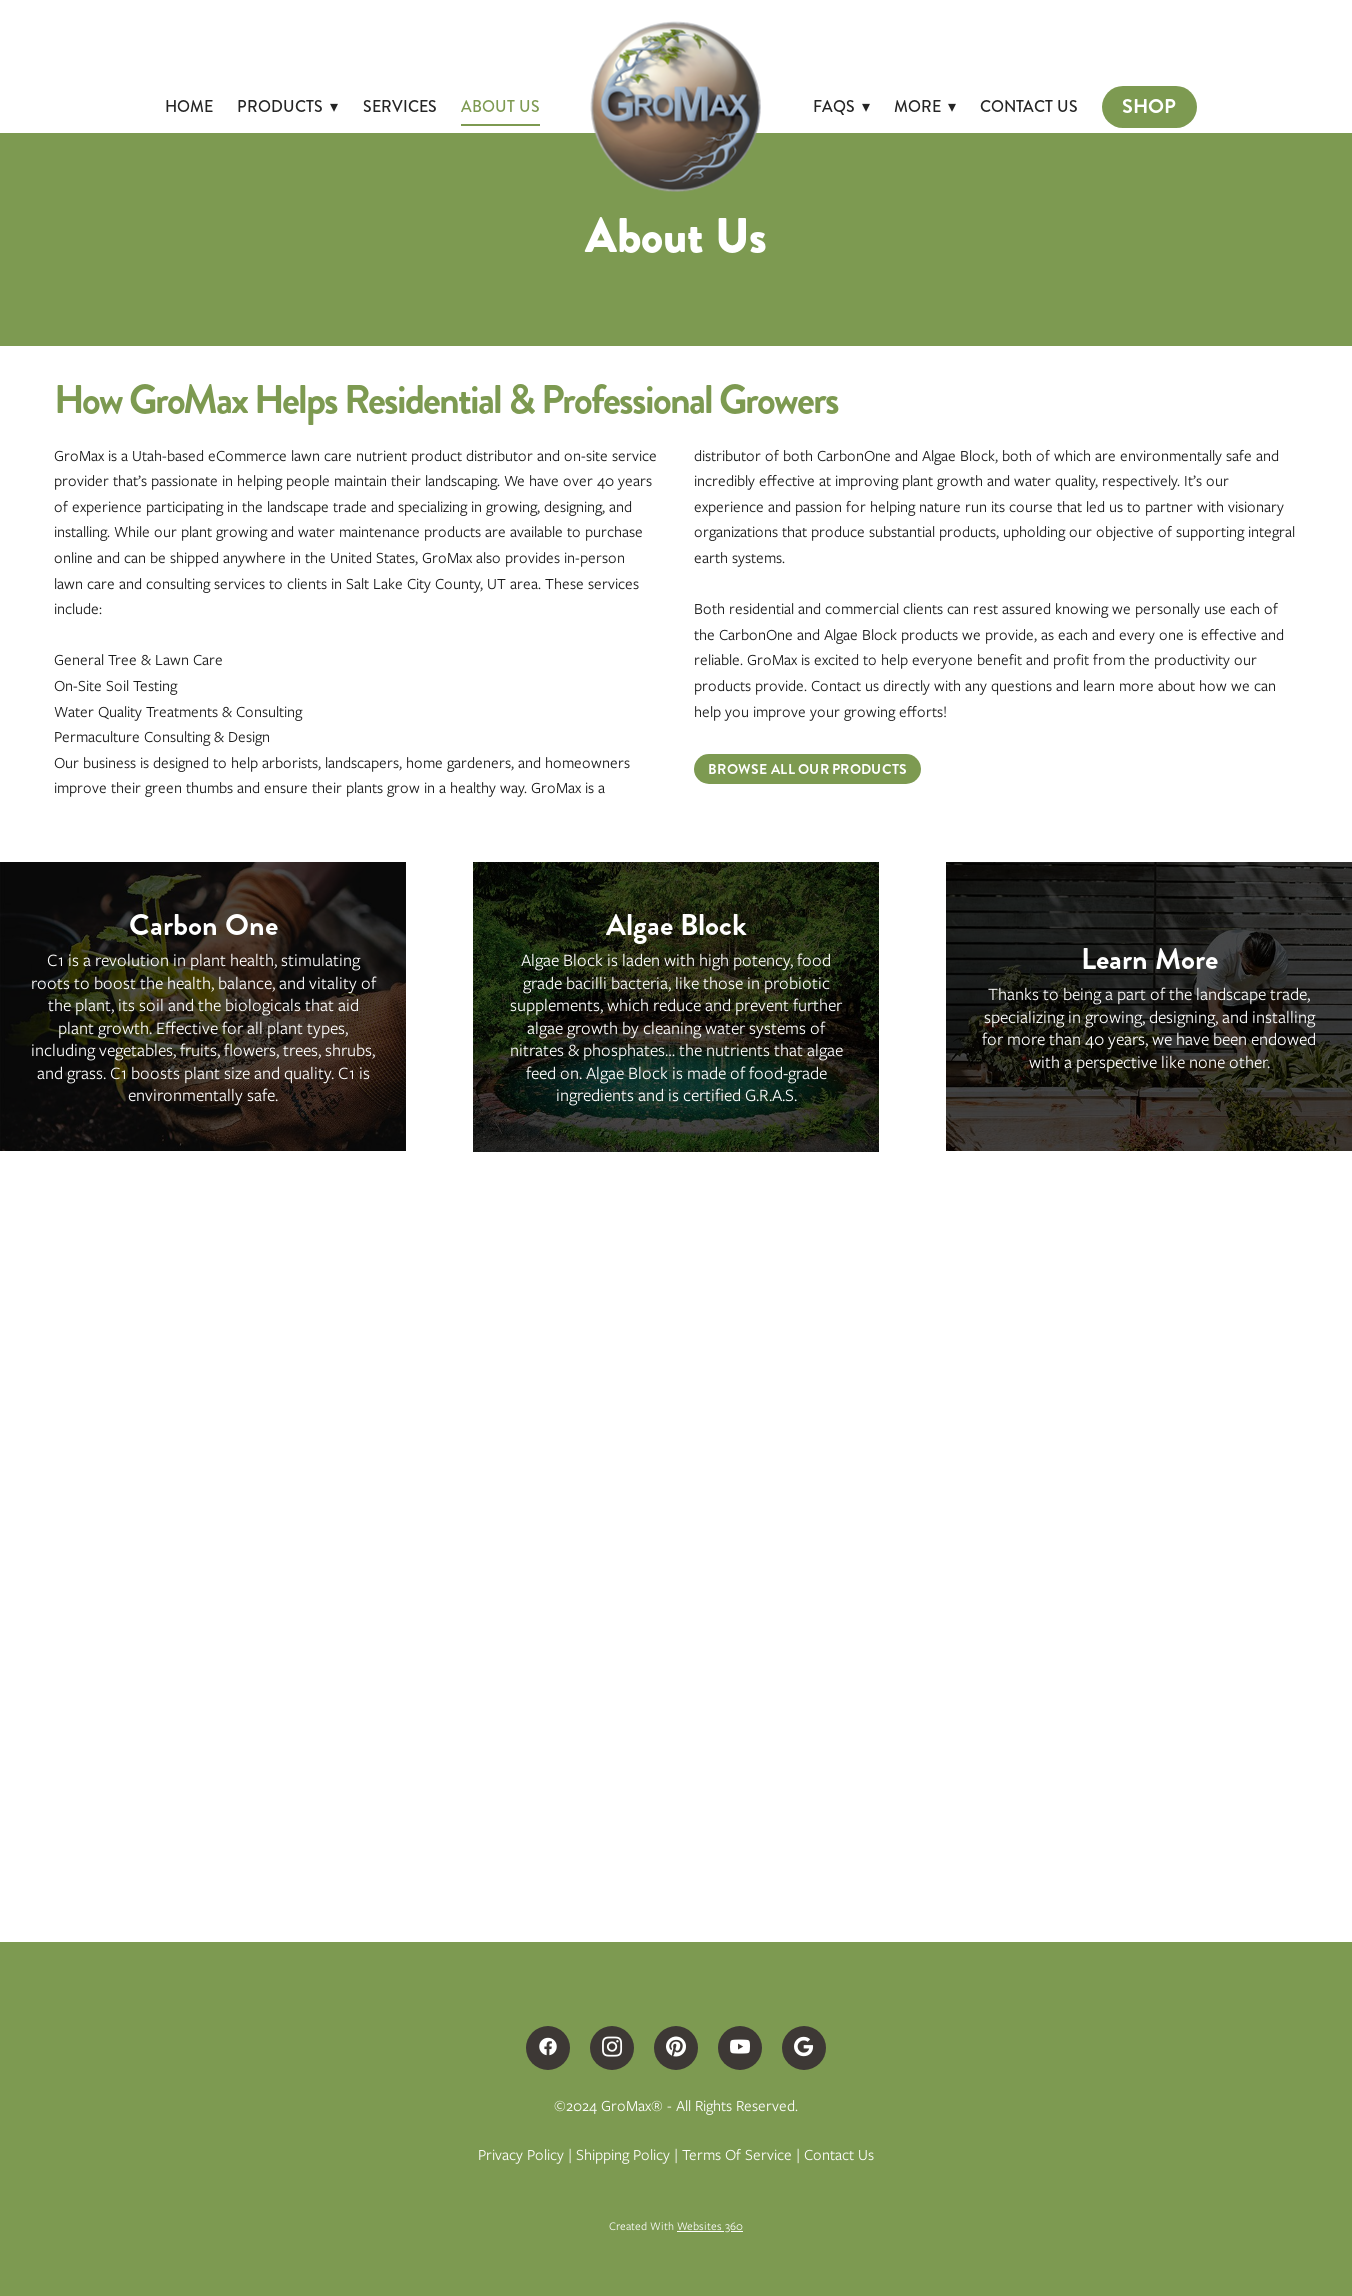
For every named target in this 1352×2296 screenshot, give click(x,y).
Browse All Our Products (807, 769)
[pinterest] (676, 2048)
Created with (676, 2226)
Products (287, 106)
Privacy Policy (521, 2155)
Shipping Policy (623, 2155)
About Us (500, 106)
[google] (804, 2048)
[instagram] (612, 2048)
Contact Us (1029, 106)
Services (400, 106)
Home (189, 106)
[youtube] (740, 2048)
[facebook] (548, 2048)
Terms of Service (737, 2155)
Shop (1149, 106)
